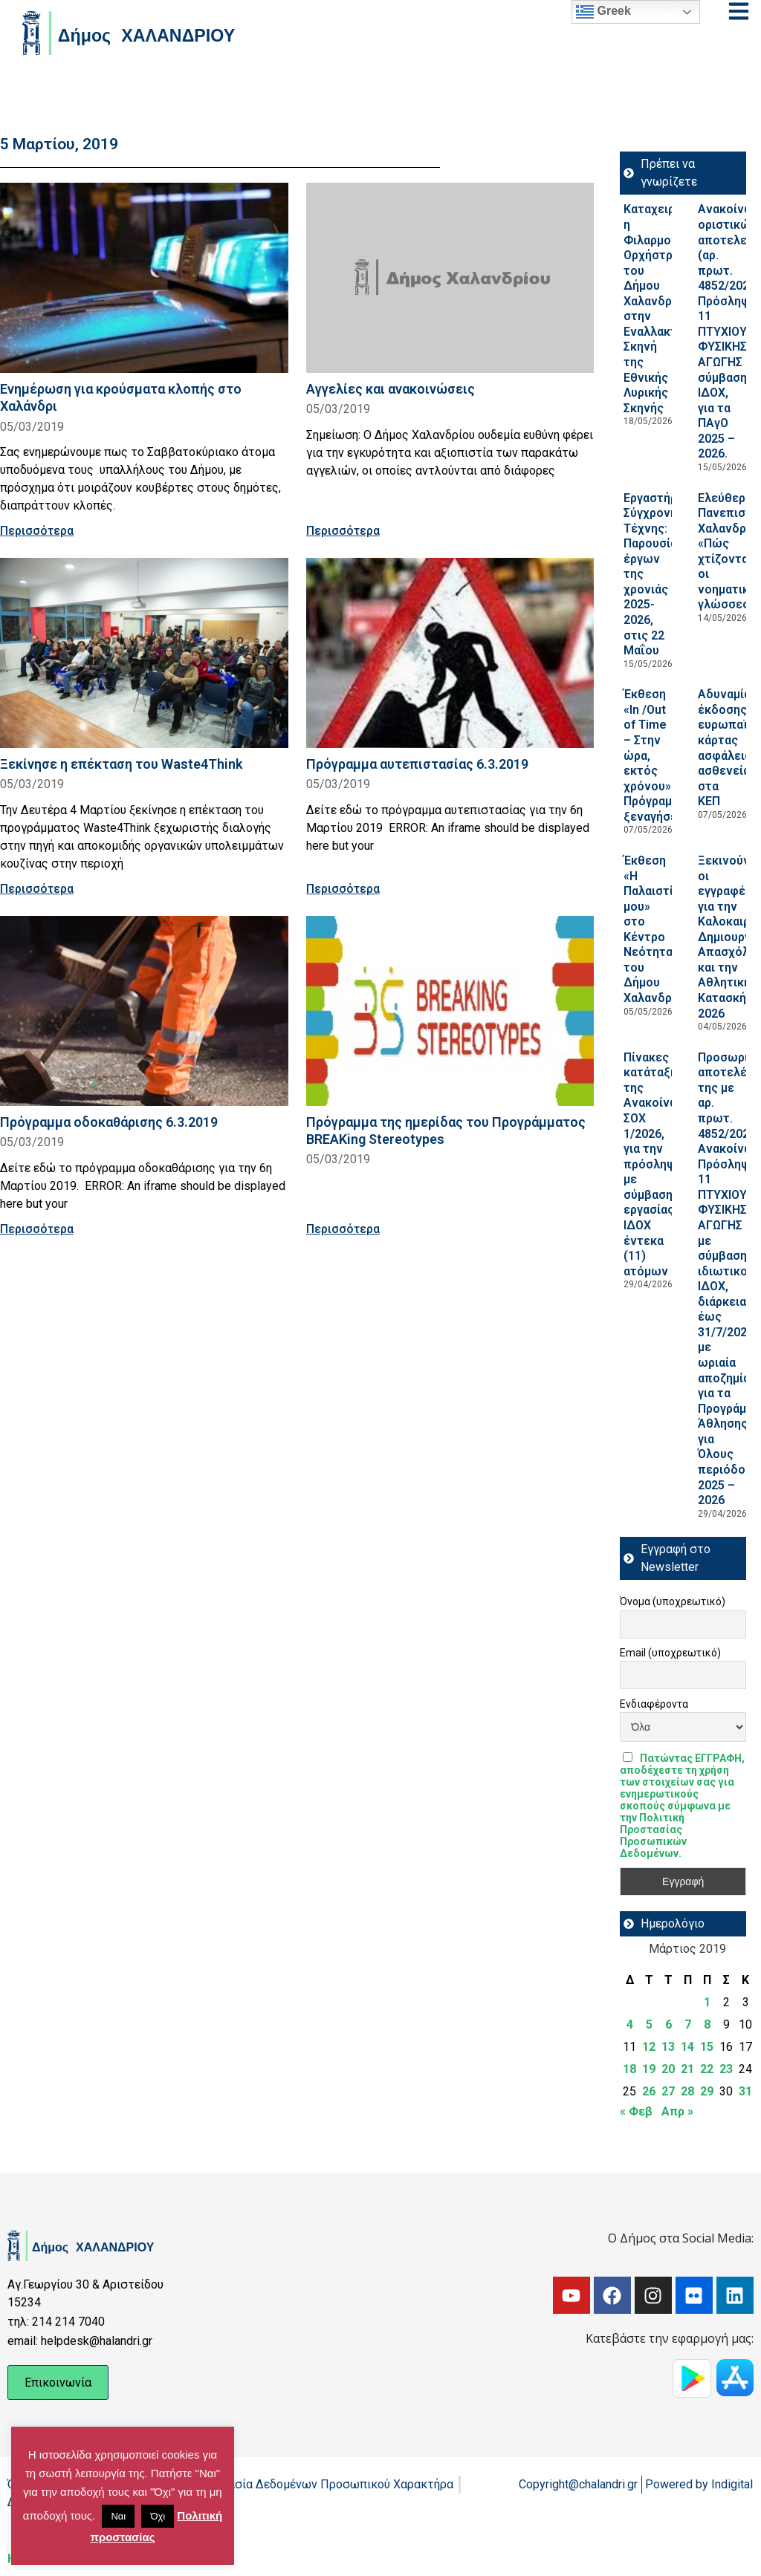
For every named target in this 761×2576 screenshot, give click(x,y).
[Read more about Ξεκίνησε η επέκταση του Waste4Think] (144, 653)
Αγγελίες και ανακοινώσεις (390, 389)
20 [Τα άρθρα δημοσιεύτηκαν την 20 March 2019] (668, 2069)
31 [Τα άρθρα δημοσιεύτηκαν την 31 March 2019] (745, 2091)
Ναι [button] (118, 2516)
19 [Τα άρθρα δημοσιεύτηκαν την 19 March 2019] (648, 2069)
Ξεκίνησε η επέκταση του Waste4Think (121, 764)
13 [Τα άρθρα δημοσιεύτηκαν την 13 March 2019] (668, 2047)
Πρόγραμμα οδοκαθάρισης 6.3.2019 (109, 1122)
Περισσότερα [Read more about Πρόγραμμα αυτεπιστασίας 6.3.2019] (343, 889)
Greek (603, 12)
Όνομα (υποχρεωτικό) (672, 1601)
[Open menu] (739, 11)
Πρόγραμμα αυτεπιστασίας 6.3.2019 (417, 764)
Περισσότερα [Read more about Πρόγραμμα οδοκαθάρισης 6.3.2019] (37, 1229)
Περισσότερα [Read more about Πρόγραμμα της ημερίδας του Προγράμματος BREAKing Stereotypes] (343, 1229)
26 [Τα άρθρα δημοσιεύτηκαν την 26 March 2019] (648, 2091)
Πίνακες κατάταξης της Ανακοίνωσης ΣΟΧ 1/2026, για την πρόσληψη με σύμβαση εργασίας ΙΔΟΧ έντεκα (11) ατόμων (662, 1164)
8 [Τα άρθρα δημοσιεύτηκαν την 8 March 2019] (707, 2024)
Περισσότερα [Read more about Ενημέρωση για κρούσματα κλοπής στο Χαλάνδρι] (37, 531)
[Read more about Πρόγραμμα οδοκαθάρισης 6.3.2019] (144, 1011)
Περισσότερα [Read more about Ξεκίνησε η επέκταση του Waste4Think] (37, 889)
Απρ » (677, 2111)
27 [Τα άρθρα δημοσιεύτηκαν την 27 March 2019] (668, 2091)
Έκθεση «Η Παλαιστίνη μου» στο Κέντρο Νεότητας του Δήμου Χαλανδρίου (657, 929)
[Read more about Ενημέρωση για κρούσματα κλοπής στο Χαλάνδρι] (144, 278)
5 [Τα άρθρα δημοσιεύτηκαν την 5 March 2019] (649, 2024)
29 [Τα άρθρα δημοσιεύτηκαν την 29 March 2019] (706, 2091)
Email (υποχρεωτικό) (670, 1653)
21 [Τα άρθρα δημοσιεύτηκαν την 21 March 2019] (687, 2069)
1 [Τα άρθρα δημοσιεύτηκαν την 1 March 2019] (707, 2002)
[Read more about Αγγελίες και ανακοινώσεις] (450, 278)
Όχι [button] (157, 2516)
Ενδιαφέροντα (654, 1704)
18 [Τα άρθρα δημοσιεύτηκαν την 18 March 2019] (629, 2069)
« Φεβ (636, 2111)
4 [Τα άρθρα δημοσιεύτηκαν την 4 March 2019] (629, 2024)
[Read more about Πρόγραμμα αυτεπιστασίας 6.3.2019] (450, 653)
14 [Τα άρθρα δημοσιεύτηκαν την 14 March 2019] (687, 2047)
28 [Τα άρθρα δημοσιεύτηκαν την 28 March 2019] (687, 2091)
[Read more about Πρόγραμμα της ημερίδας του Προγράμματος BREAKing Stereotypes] (450, 1011)
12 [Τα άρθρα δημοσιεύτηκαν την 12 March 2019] (648, 2047)
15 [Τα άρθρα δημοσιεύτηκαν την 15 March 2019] (706, 2047)
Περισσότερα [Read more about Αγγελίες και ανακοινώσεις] (343, 531)
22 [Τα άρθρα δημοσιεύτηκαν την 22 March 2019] (706, 2069)
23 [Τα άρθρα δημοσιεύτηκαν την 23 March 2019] (726, 2069)
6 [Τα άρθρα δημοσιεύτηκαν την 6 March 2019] (668, 2024)
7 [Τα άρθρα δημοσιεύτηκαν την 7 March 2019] (687, 2024)
